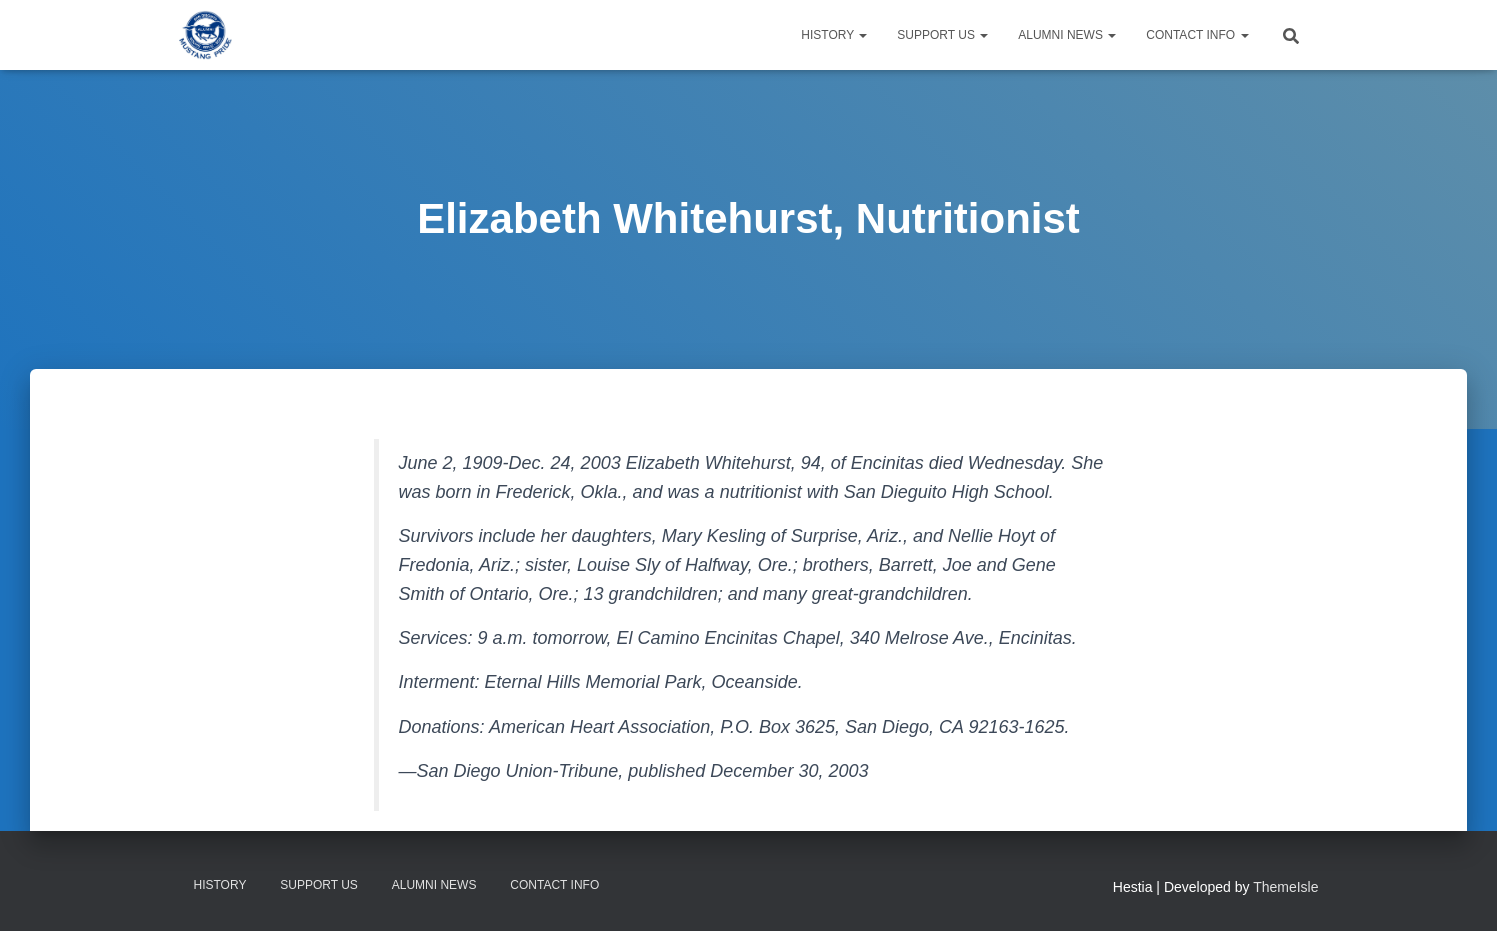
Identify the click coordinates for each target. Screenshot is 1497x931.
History (834, 35)
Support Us (942, 35)
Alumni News (1067, 35)
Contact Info (1197, 35)
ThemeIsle (1285, 887)
